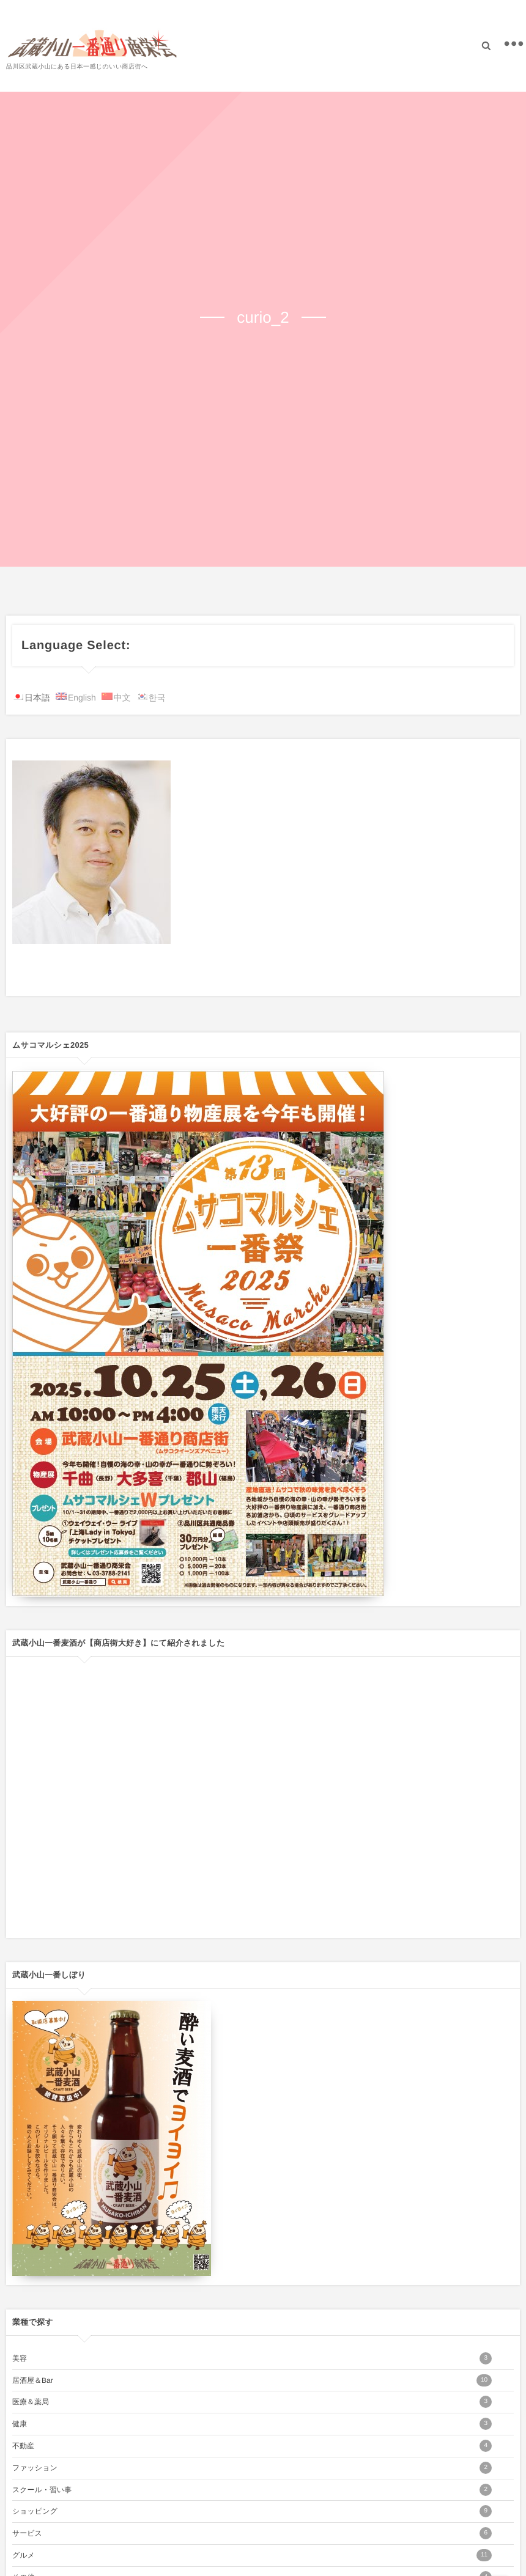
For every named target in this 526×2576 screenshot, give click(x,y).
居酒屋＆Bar (252, 2380)
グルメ (252, 2555)
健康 (252, 2424)
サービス (252, 2533)
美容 (252, 2358)
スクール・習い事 (252, 2490)
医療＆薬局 (252, 2402)
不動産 (252, 2446)
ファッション (252, 2468)
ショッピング (252, 2511)
